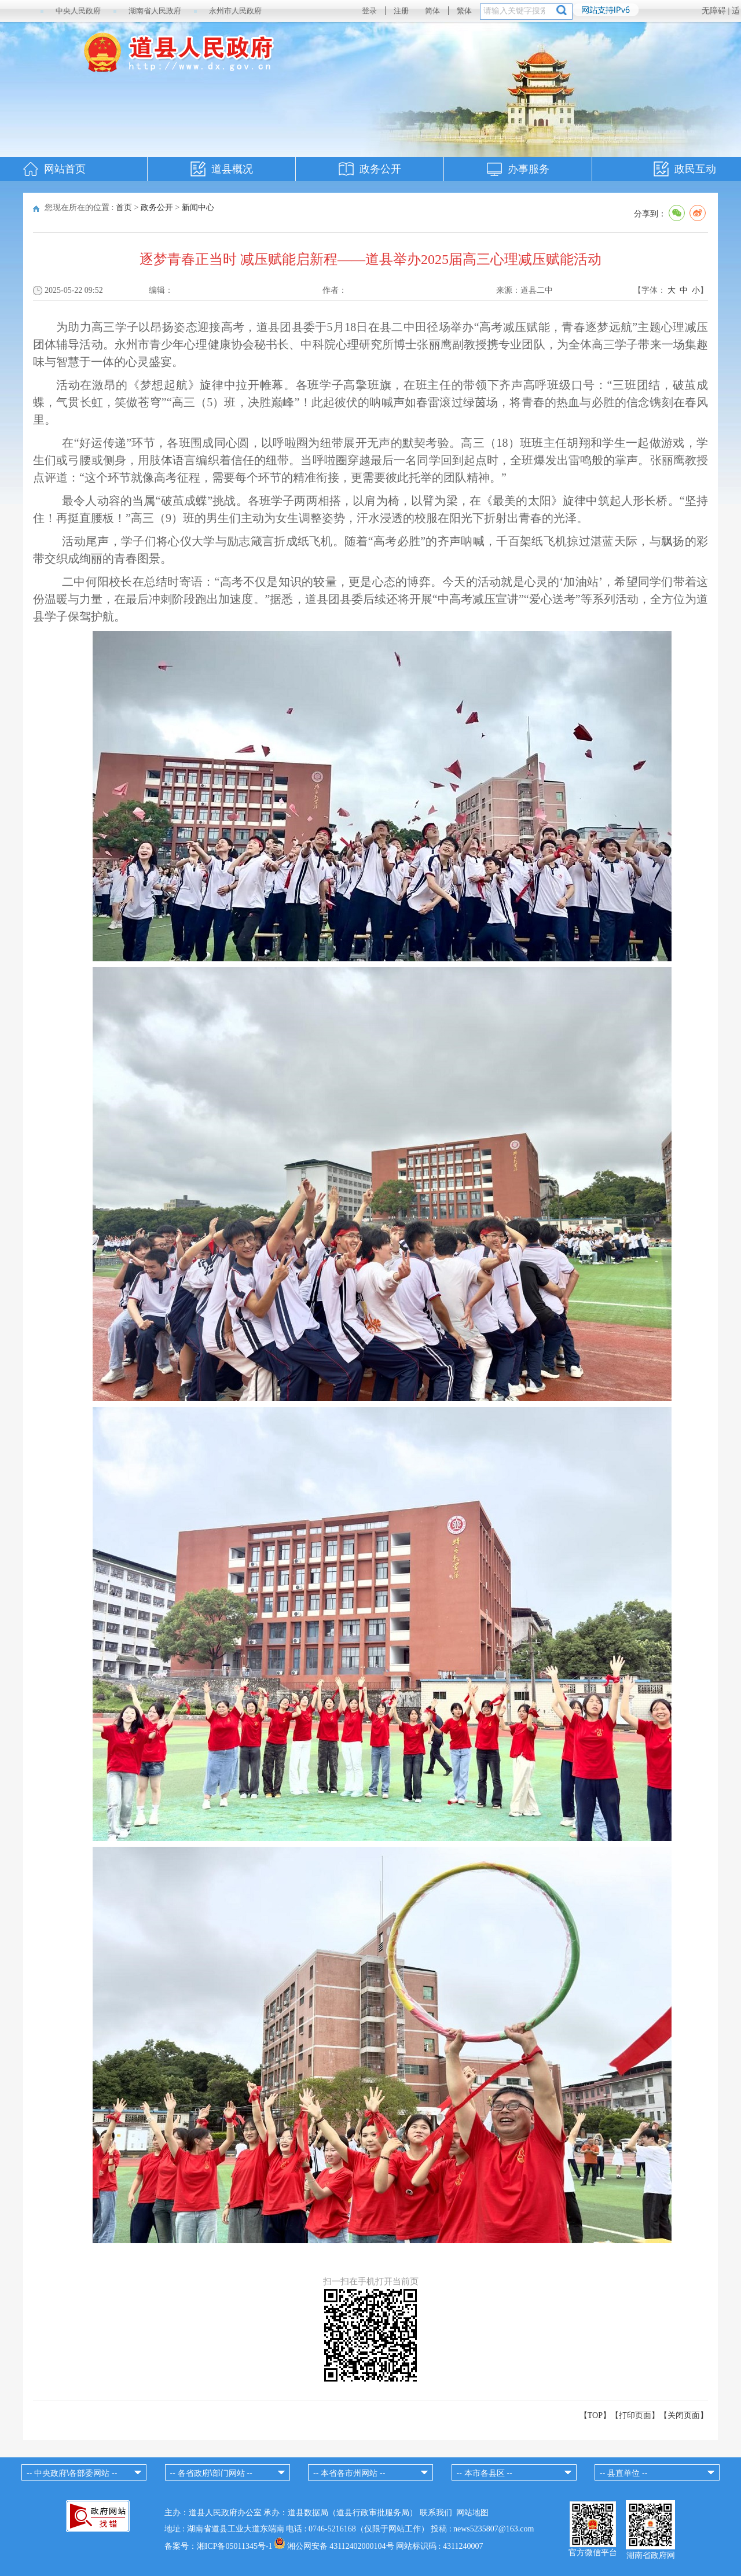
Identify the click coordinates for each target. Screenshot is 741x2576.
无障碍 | (717, 10)
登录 (369, 10)
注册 (401, 10)
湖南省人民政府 (155, 10)
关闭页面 (683, 2415)
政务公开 (380, 169)
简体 (432, 10)
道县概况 (232, 169)
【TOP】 (595, 2415)
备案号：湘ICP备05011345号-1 (218, 2546)
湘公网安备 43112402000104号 (340, 2546)
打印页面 (635, 2415)
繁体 (464, 10)
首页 (124, 207)
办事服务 (528, 169)
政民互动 (695, 169)
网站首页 (65, 169)
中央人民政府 (78, 10)
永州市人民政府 (235, 10)
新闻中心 (198, 207)
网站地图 (472, 2512)
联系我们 (436, 2512)
